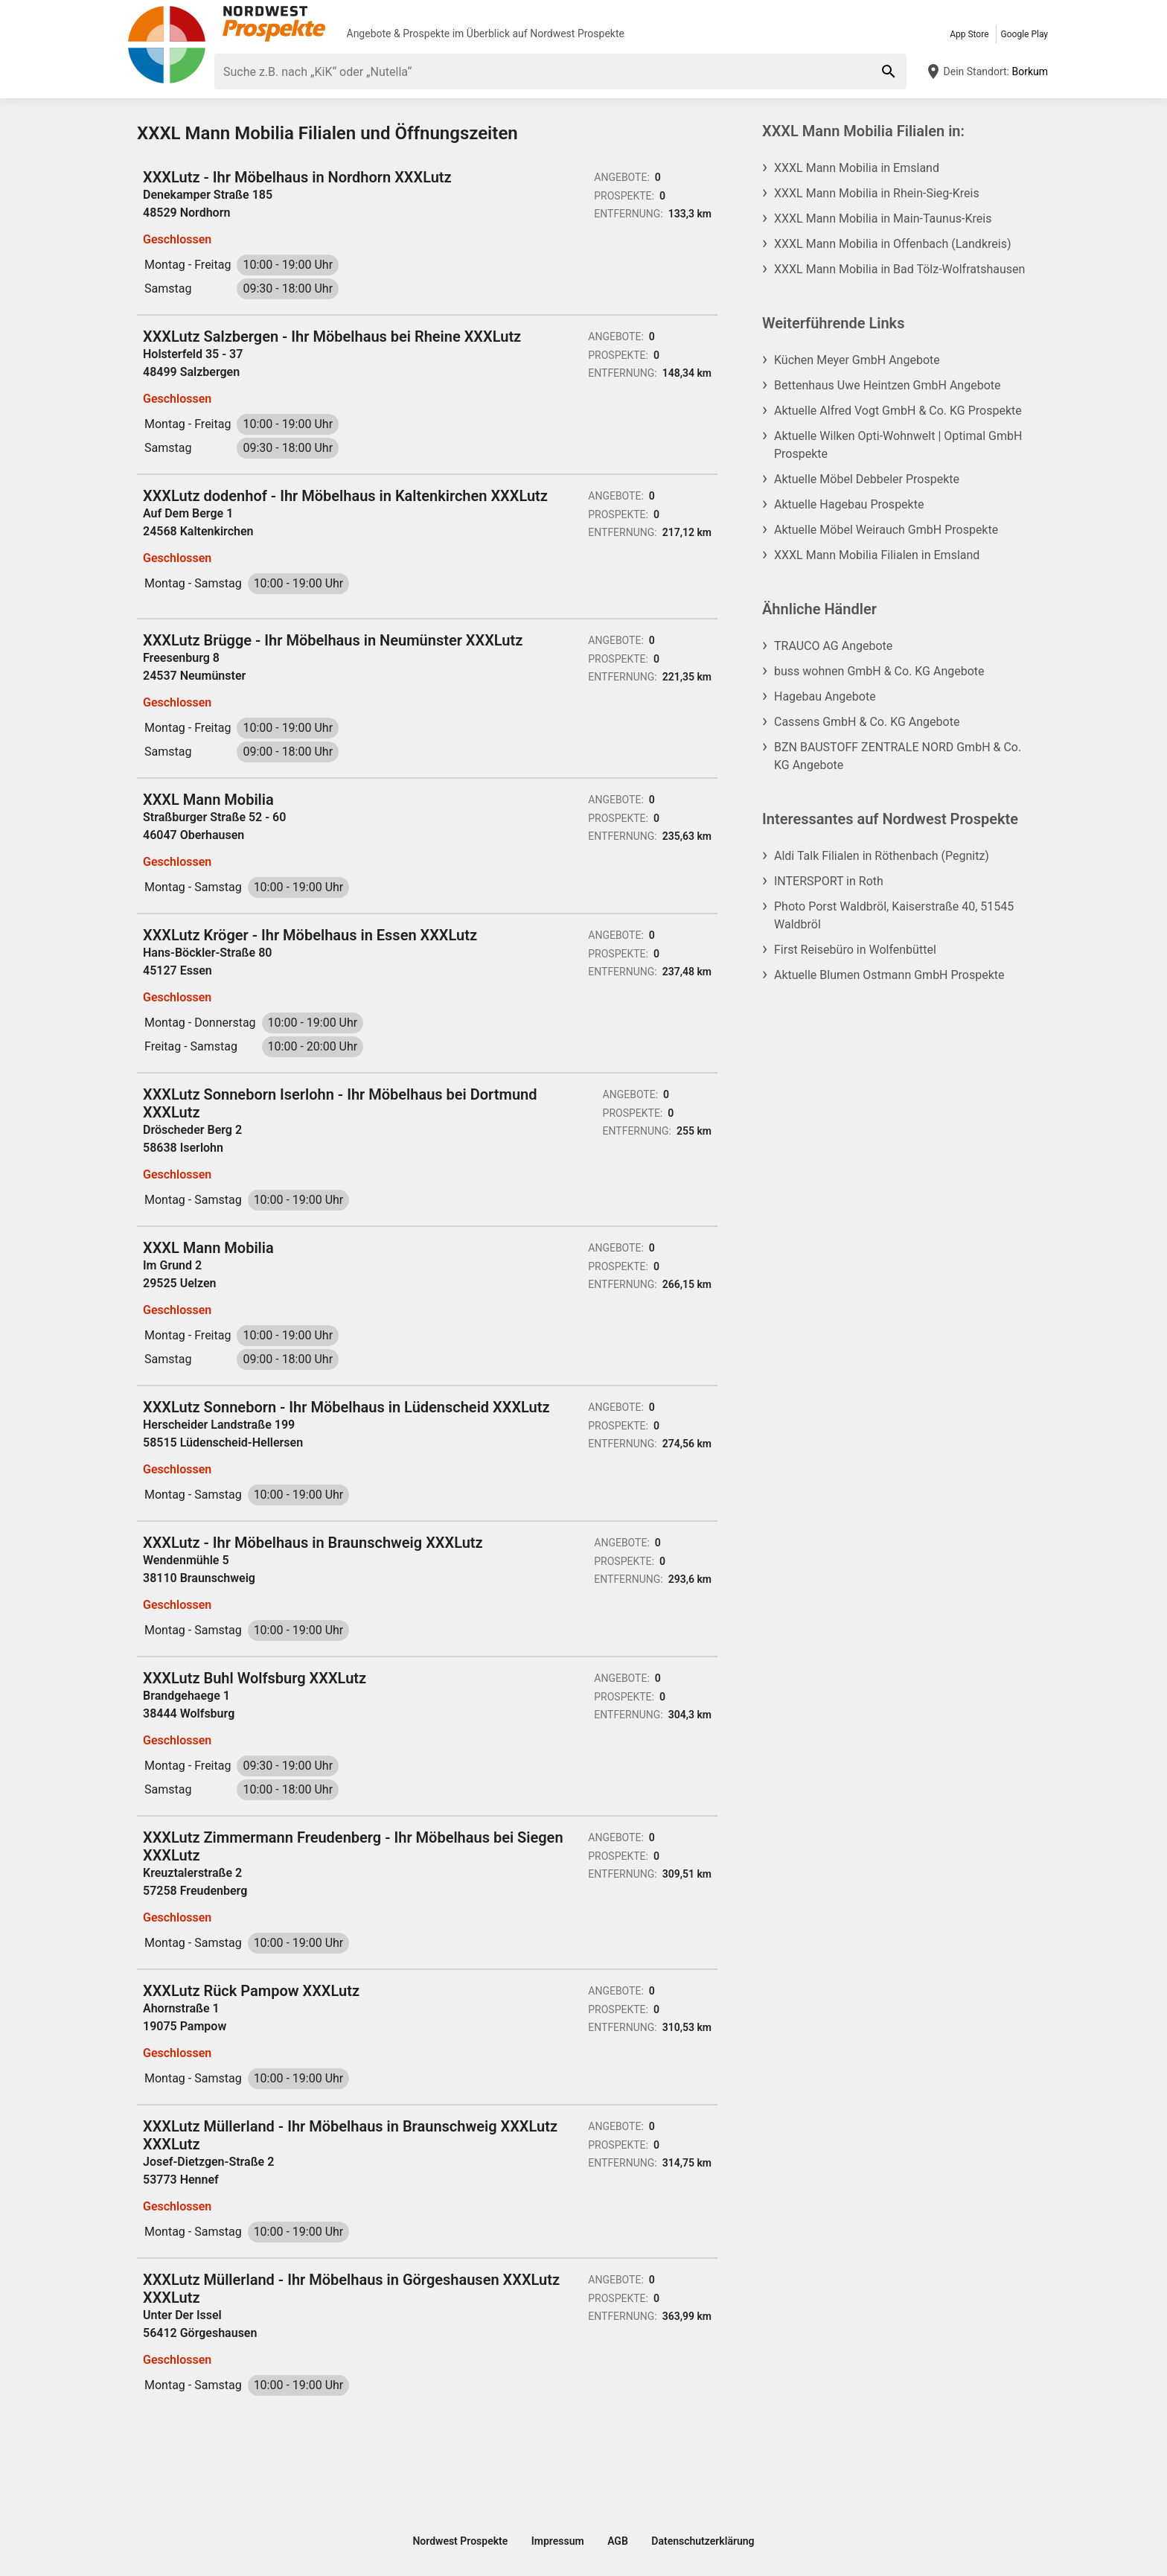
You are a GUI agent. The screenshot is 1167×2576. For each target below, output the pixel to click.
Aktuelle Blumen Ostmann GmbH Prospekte (889, 975)
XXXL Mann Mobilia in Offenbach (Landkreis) (892, 244)
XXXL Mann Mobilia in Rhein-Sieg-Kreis (876, 193)
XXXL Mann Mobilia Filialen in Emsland (876, 555)
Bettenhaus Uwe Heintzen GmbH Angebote (887, 385)
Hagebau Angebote (825, 696)
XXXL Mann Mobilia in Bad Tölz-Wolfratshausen (899, 269)
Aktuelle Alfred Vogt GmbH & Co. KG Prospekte (898, 411)
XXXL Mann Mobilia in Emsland (856, 168)
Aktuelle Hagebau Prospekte (849, 504)
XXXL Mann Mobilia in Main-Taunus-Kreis (882, 218)
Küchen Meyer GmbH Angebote (857, 360)
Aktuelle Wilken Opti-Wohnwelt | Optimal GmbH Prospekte (898, 445)
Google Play (1024, 34)
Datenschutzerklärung (702, 2541)
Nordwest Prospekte (577, 33)
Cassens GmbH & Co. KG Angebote (866, 722)
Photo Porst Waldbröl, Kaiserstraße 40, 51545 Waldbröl (894, 915)
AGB (617, 2541)
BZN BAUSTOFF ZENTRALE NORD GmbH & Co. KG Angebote (897, 756)
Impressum (557, 2541)
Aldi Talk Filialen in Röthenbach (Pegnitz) (881, 856)
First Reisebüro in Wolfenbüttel (855, 950)
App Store (969, 34)
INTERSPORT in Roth (828, 881)
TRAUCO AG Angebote (833, 646)
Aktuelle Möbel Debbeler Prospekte (866, 479)
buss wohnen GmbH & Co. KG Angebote (879, 671)
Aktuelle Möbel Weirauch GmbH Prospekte (886, 530)
